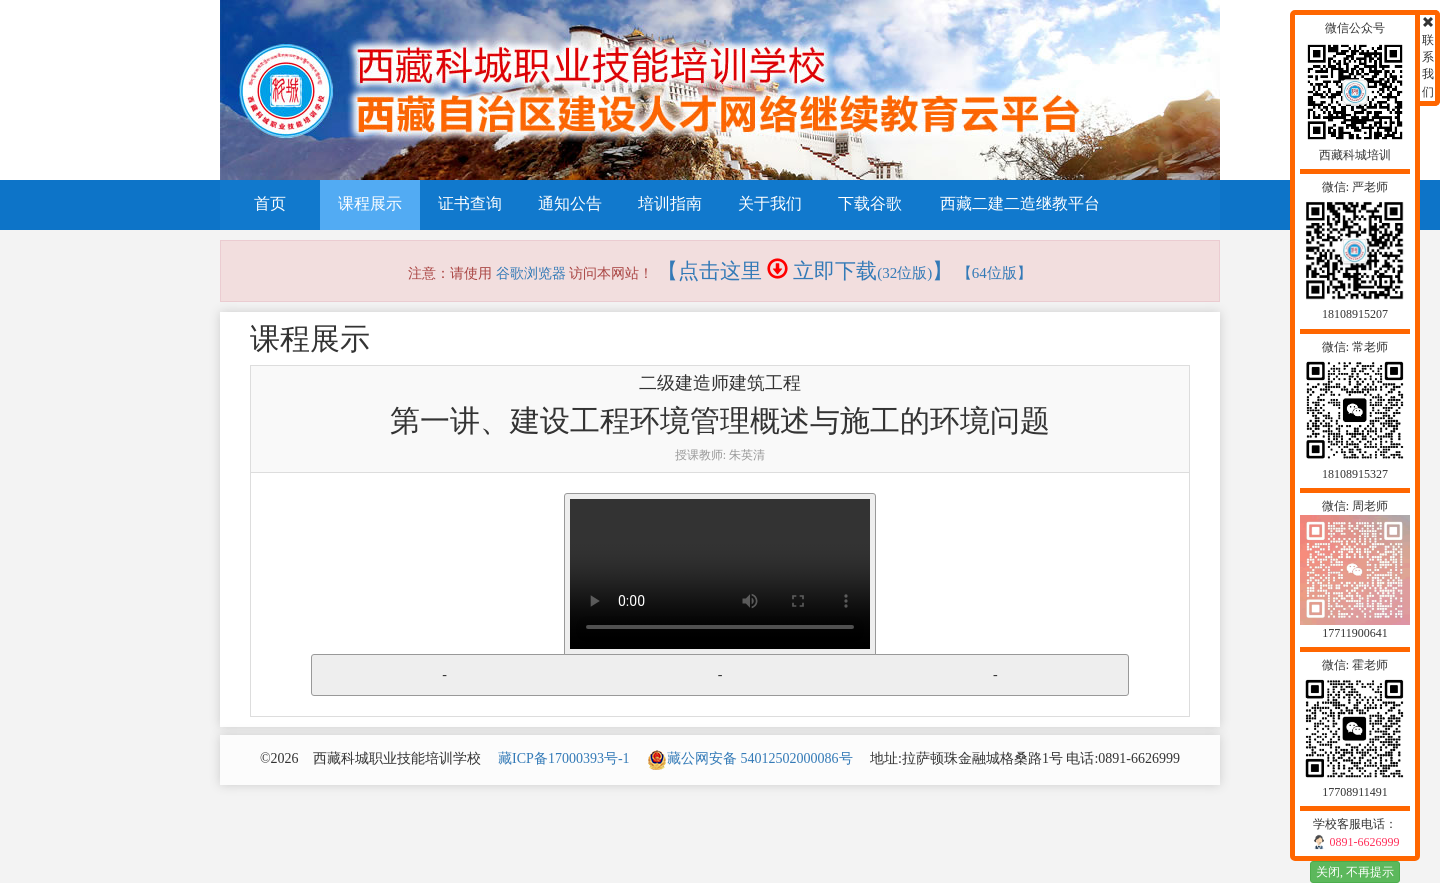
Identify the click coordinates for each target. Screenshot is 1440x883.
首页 (270, 203)
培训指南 (670, 203)
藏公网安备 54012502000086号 (750, 758)
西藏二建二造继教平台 (1020, 203)
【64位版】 (994, 273)
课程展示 (370, 203)
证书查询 (470, 203)
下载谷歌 (870, 203)
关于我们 (770, 203)
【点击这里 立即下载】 (805, 271)
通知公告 (570, 203)
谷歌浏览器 (531, 273)
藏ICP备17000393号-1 (563, 758)
